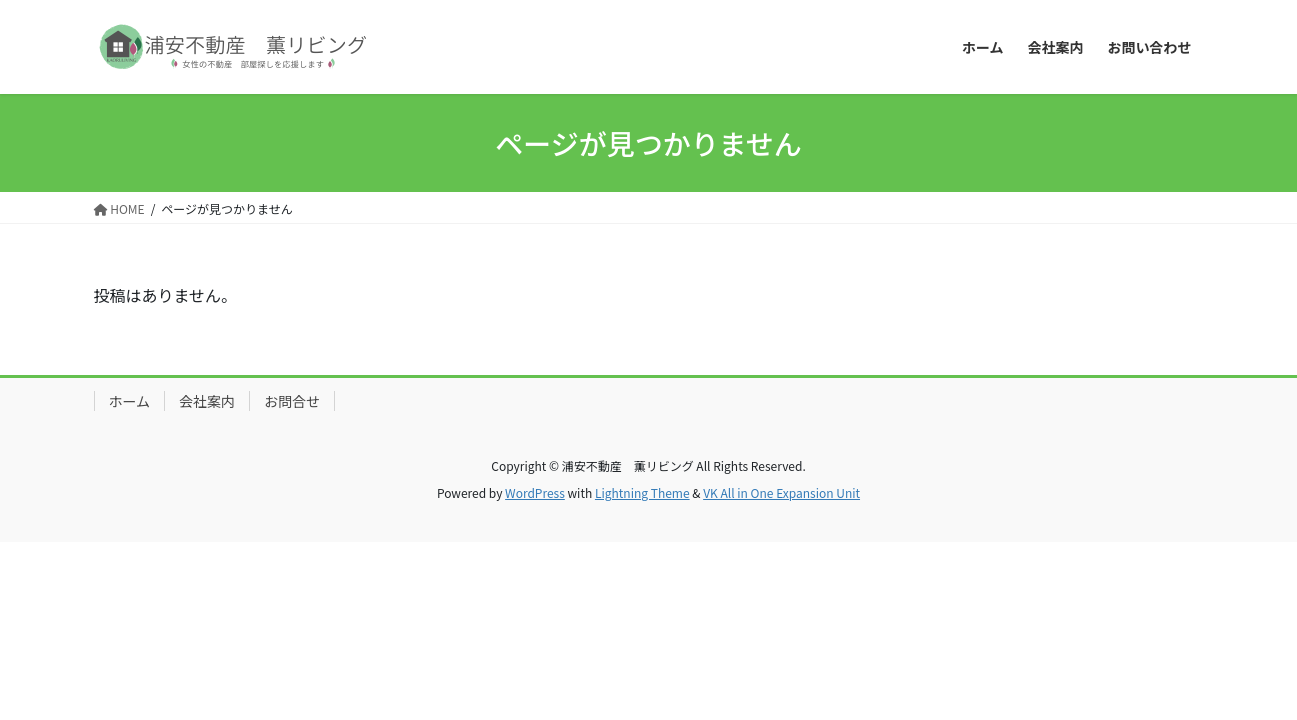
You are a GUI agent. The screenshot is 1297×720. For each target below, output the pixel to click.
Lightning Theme (642, 492)
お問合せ (292, 401)
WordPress (535, 492)
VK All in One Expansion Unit (781, 492)
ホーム (130, 401)
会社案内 (207, 401)
